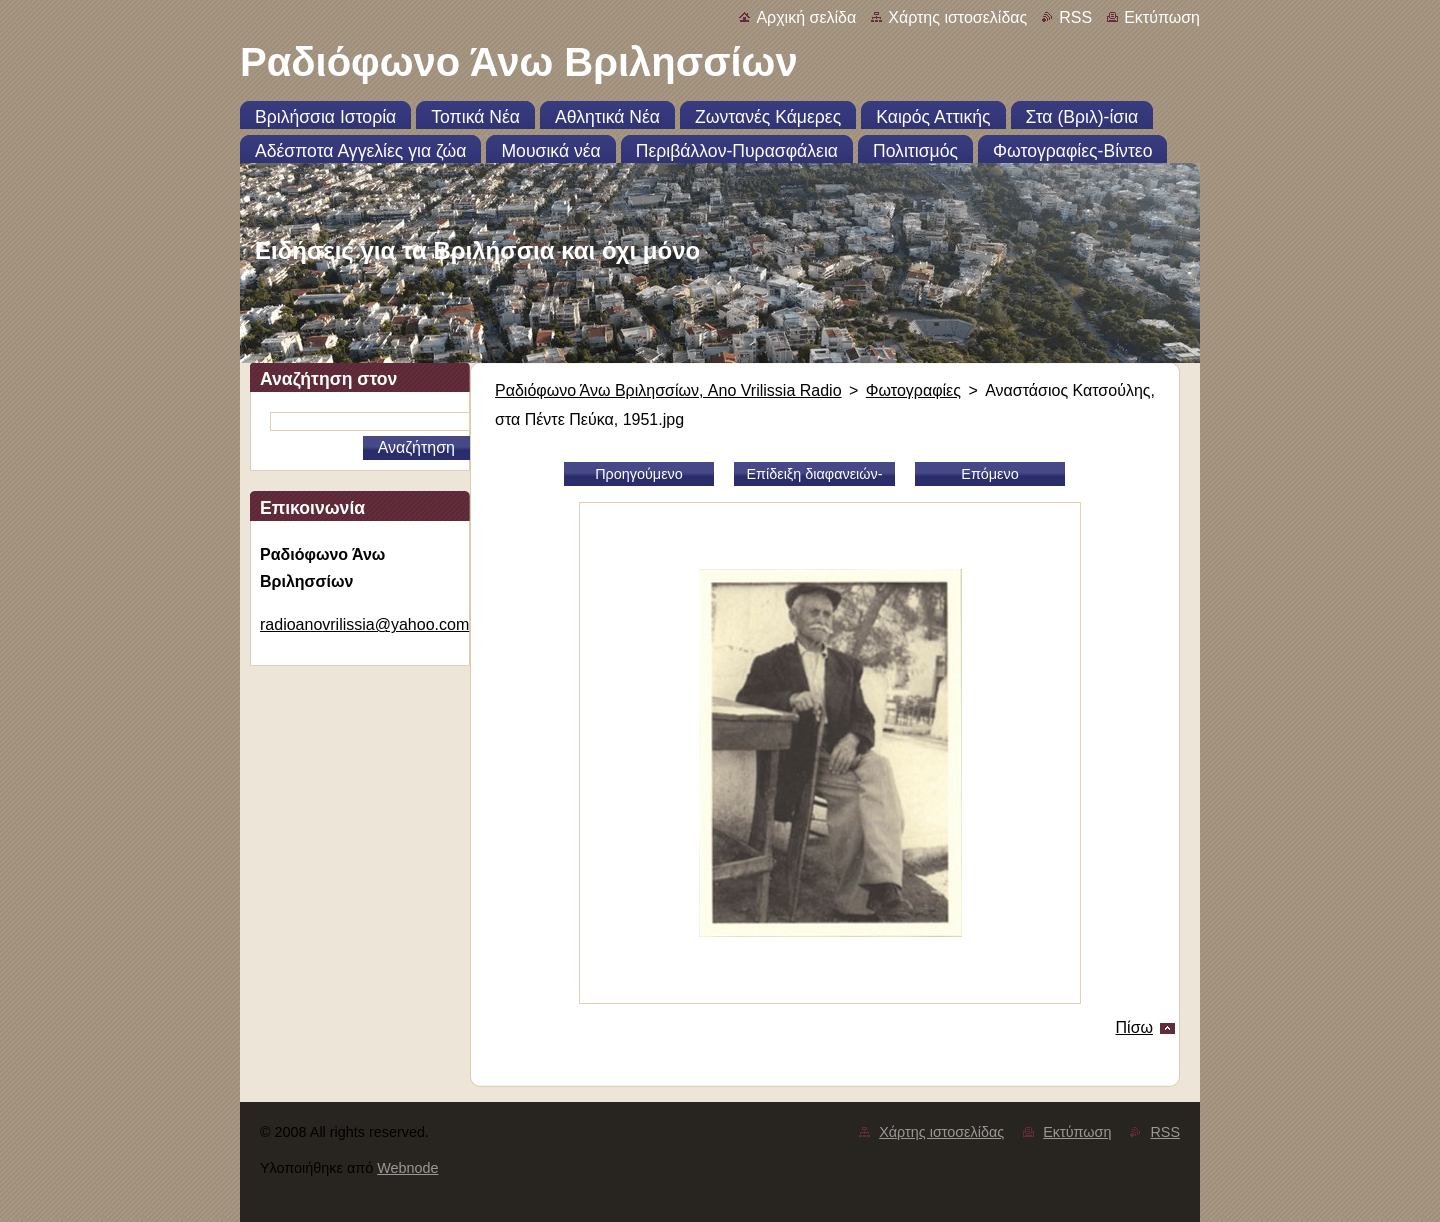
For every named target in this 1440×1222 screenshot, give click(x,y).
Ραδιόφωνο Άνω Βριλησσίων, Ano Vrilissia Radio (668, 390)
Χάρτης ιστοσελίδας (957, 17)
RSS (1075, 17)
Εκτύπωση (1162, 17)
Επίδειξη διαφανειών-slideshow (814, 476)
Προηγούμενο (639, 474)
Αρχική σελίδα (806, 17)
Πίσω (1134, 1027)
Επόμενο (989, 474)
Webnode (407, 1168)
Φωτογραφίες (913, 390)
